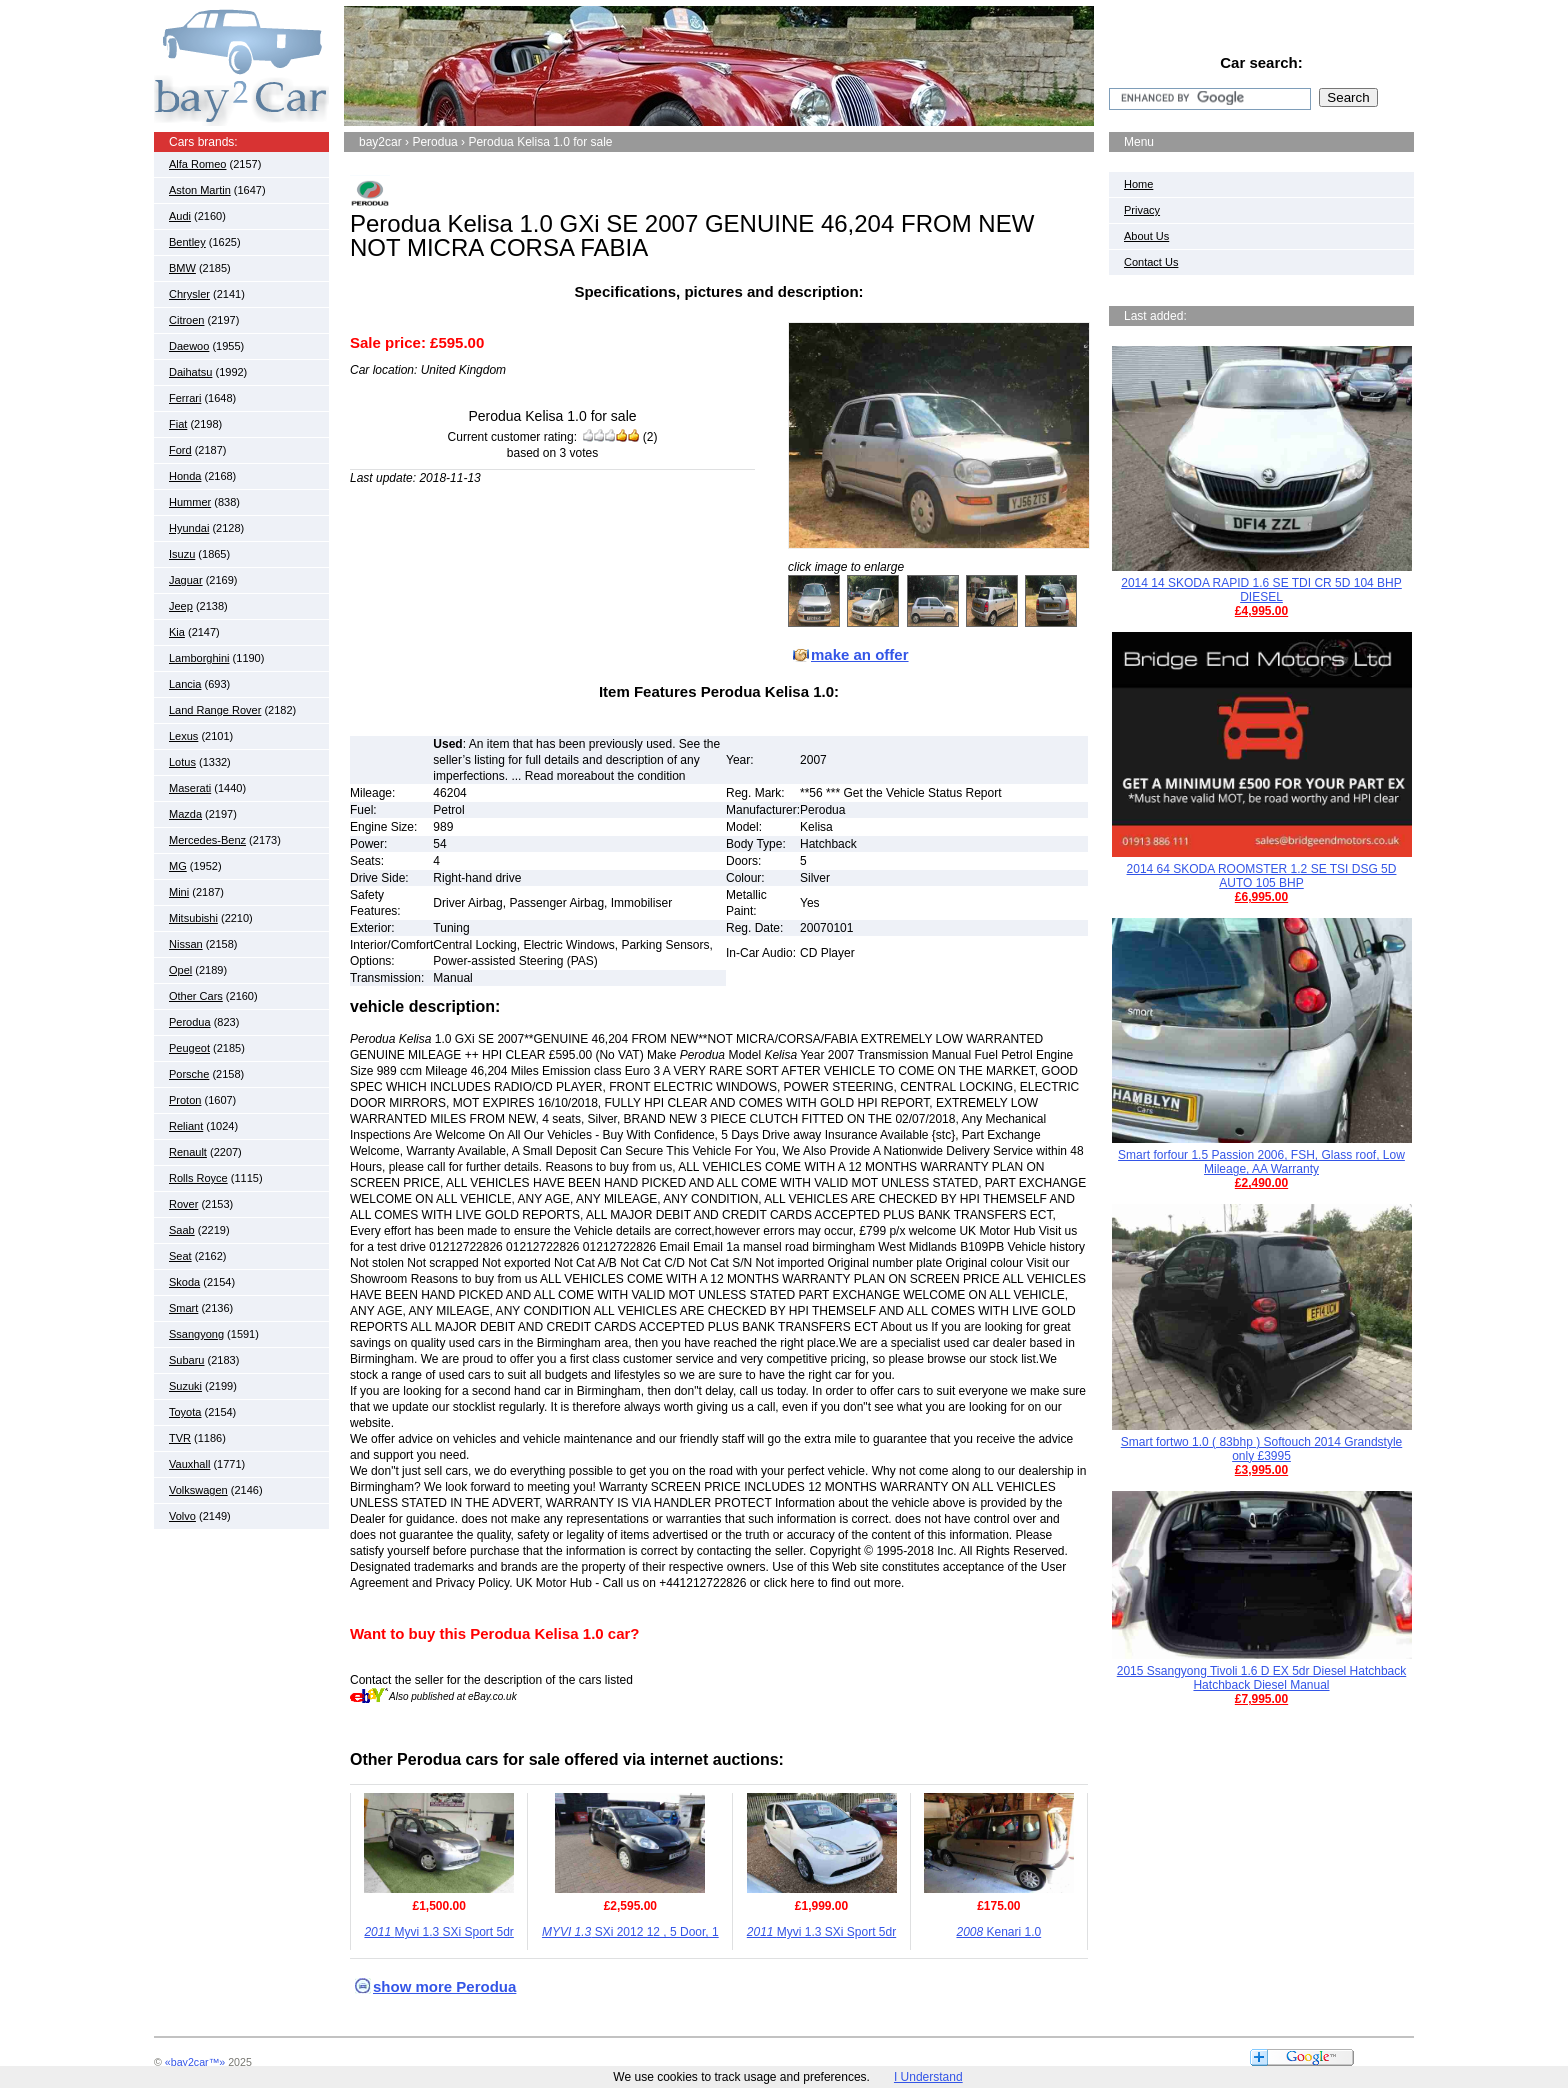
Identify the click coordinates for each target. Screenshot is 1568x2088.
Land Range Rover (215, 710)
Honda (185, 476)
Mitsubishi (193, 918)
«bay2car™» (195, 2062)
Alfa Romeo (197, 164)
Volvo (182, 1516)
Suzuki (185, 1386)
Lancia (185, 684)
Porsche (189, 1074)
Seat (180, 1256)
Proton (185, 1100)
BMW (182, 268)
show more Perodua (444, 1986)
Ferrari (185, 398)
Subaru (186, 1360)
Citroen (186, 320)
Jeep (181, 606)
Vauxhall (189, 1464)
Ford (180, 450)
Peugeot (189, 1048)
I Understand (928, 2077)
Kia (177, 632)
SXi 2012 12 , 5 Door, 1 (630, 1932)
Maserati (190, 788)
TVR (180, 1438)
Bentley (187, 242)
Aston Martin (200, 190)
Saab (182, 1230)
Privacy (1142, 210)
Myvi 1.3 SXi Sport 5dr (438, 1932)
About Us (1146, 236)
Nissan (186, 944)
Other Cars (196, 996)
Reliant (186, 1126)
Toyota (185, 1412)
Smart (183, 1308)
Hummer (190, 502)
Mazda (185, 814)
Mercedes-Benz (207, 840)
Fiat (178, 424)
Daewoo (189, 346)
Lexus (183, 736)
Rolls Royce (198, 1178)
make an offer (860, 654)
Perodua (190, 1022)
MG (178, 866)
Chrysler (189, 294)
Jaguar (186, 580)
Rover (183, 1204)
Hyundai (189, 528)
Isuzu (182, 554)
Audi (180, 216)
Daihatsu (190, 372)
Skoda (184, 1282)
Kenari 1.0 (998, 1932)
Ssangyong (196, 1334)
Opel (180, 970)
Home (1138, 184)
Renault (188, 1152)
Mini (179, 892)
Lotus (182, 762)
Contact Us (1151, 262)
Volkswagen (198, 1490)
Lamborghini (199, 658)
